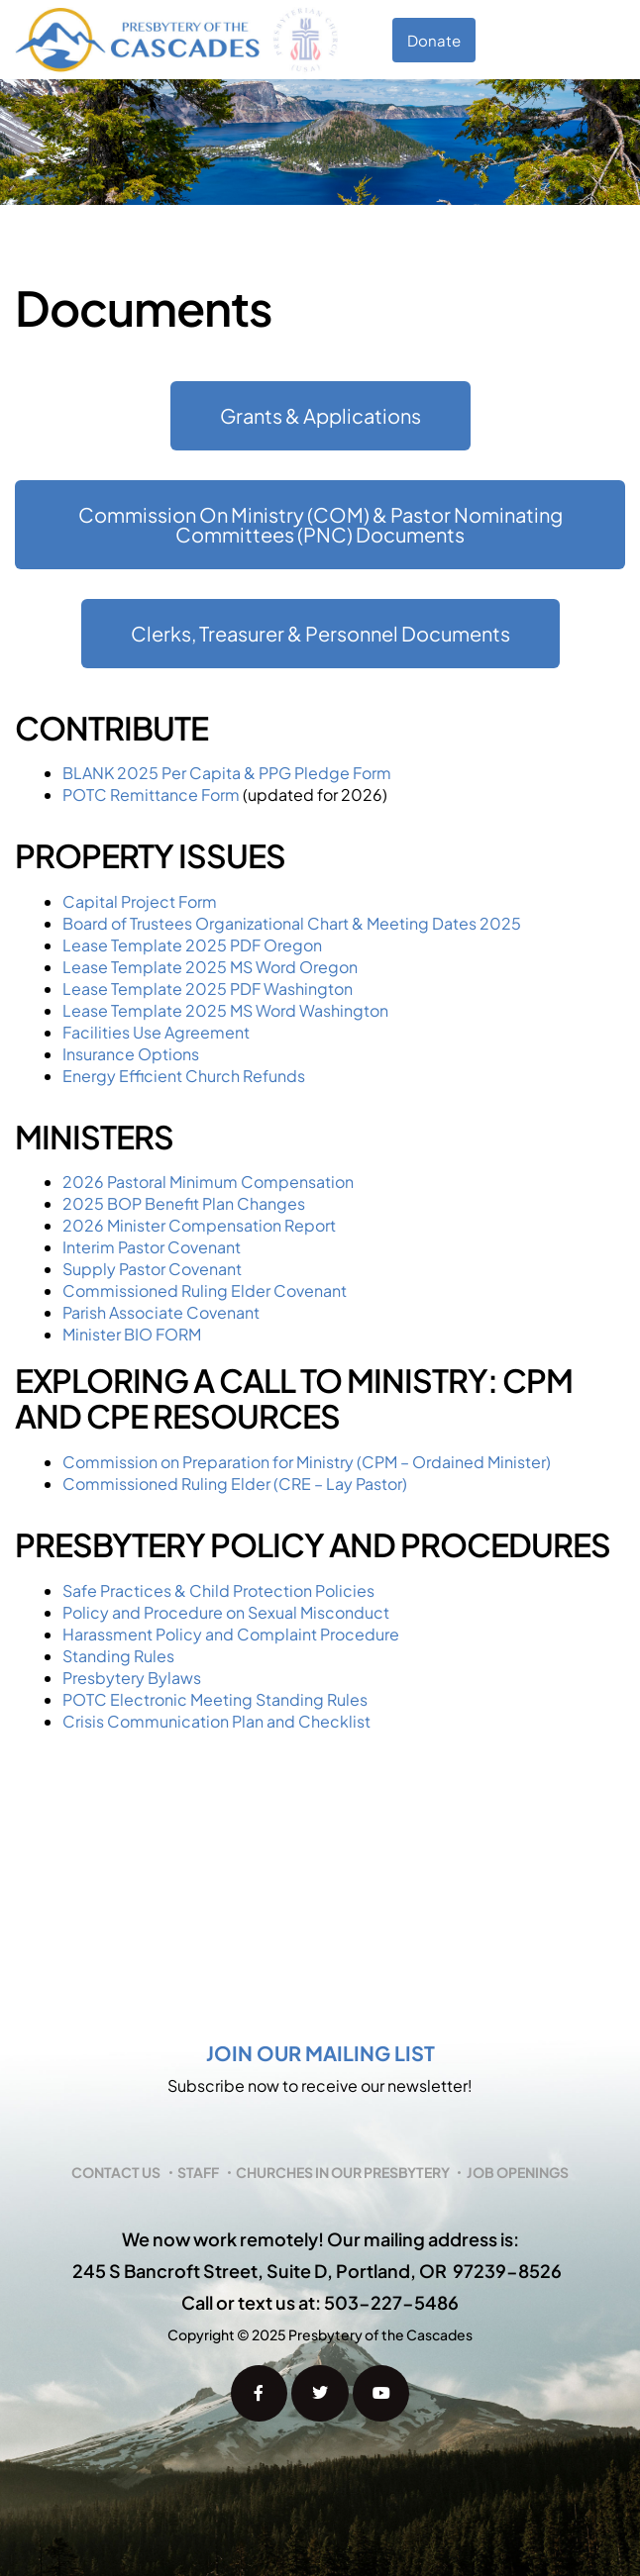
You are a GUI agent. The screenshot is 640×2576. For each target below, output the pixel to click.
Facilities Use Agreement (156, 1032)
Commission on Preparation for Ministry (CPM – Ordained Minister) (306, 1461)
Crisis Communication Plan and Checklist (216, 1721)
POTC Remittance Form (151, 794)
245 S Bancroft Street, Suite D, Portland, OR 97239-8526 (317, 2270)
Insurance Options (130, 1053)
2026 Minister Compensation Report (199, 1225)
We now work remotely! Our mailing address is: (320, 2239)
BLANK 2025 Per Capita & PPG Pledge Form (226, 772)
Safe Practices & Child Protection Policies (218, 1590)
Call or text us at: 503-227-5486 (320, 2302)
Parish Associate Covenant (161, 1312)
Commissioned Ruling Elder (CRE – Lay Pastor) (234, 1483)
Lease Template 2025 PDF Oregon (192, 945)
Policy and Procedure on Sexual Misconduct (225, 1612)
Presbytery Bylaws (131, 1677)
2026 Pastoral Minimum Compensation (208, 1181)
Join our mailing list (320, 2052)
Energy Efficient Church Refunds (183, 1075)
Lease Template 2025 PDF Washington (207, 988)
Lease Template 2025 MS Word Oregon (210, 966)
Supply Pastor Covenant (153, 1268)
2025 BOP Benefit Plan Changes (183, 1203)
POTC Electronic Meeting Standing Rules (215, 1699)
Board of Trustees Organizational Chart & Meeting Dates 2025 (291, 923)
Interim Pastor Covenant (151, 1247)
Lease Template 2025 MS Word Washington (225, 1010)
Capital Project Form (139, 901)
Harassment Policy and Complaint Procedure (230, 1634)
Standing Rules (118, 1655)
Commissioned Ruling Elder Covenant (204, 1290)
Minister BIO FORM (131, 1334)
